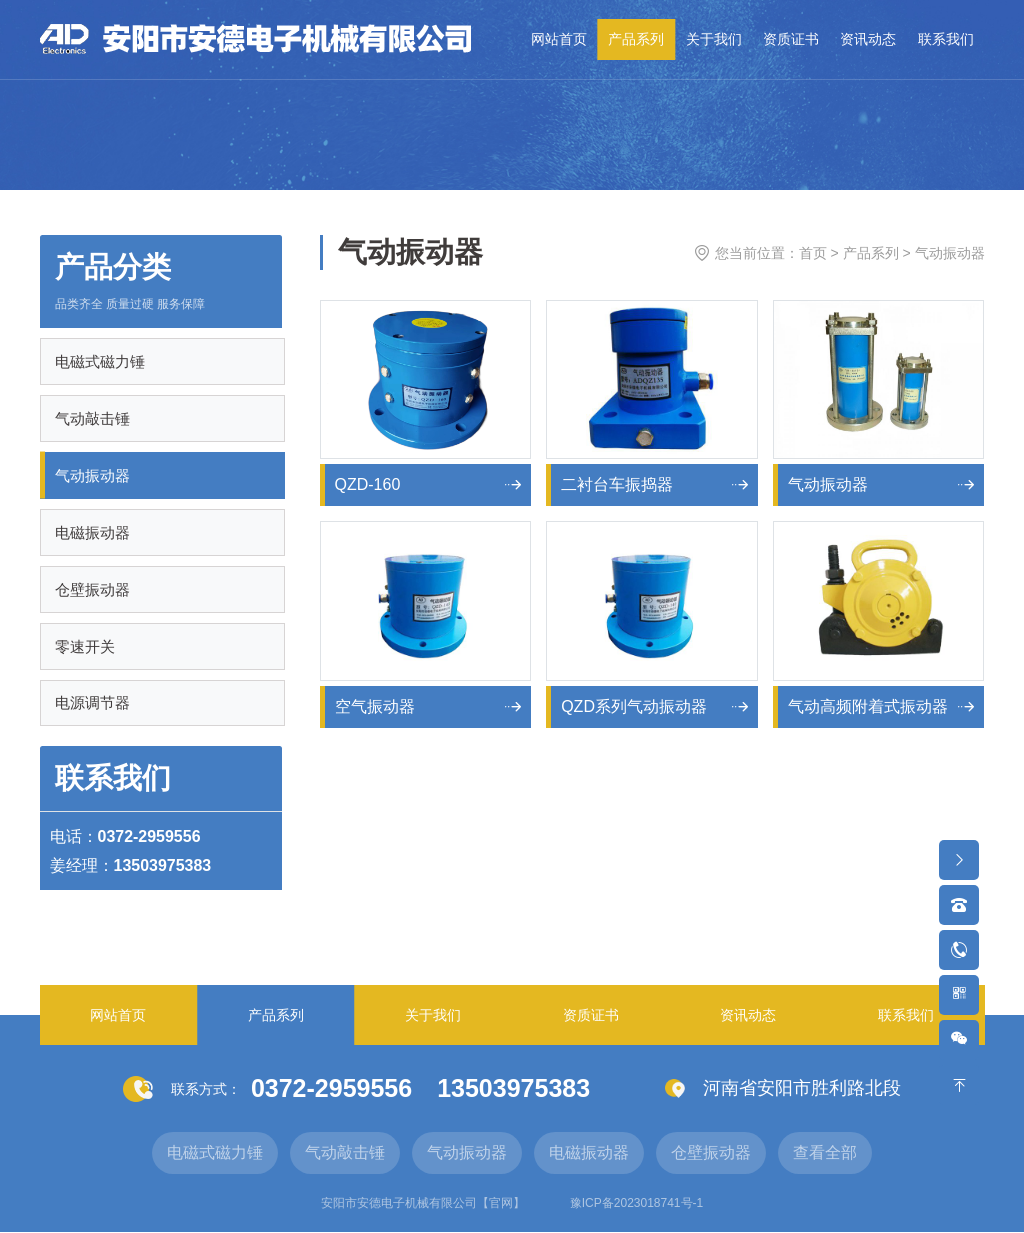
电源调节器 (93, 703)
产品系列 (636, 39)
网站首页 (559, 39)
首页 (813, 253)
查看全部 (825, 1153)
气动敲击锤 (93, 418)
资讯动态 (868, 39)
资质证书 (791, 39)
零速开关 (86, 646)
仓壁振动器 (93, 589)
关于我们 (714, 39)
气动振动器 (93, 475)
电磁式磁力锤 (101, 361)
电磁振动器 (93, 532)
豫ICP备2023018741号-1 (636, 1204)
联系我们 (946, 39)
